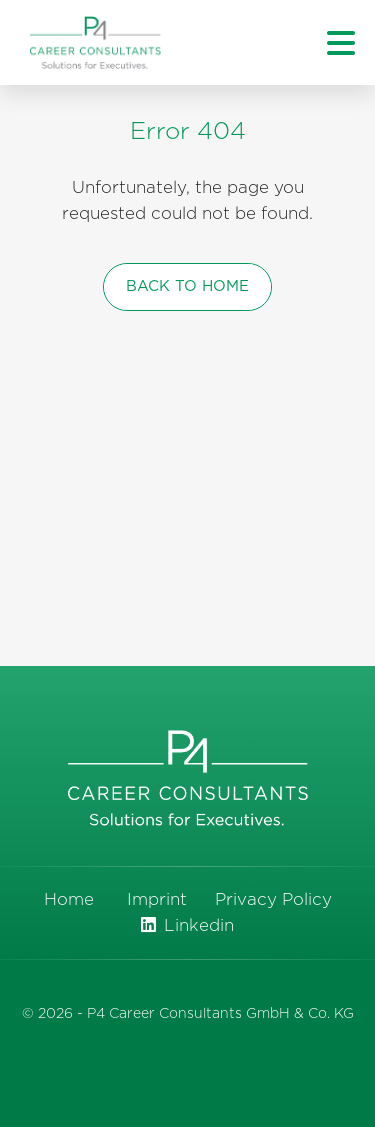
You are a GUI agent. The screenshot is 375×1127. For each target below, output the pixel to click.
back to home (187, 286)
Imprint (157, 899)
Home (69, 899)
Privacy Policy (273, 899)
